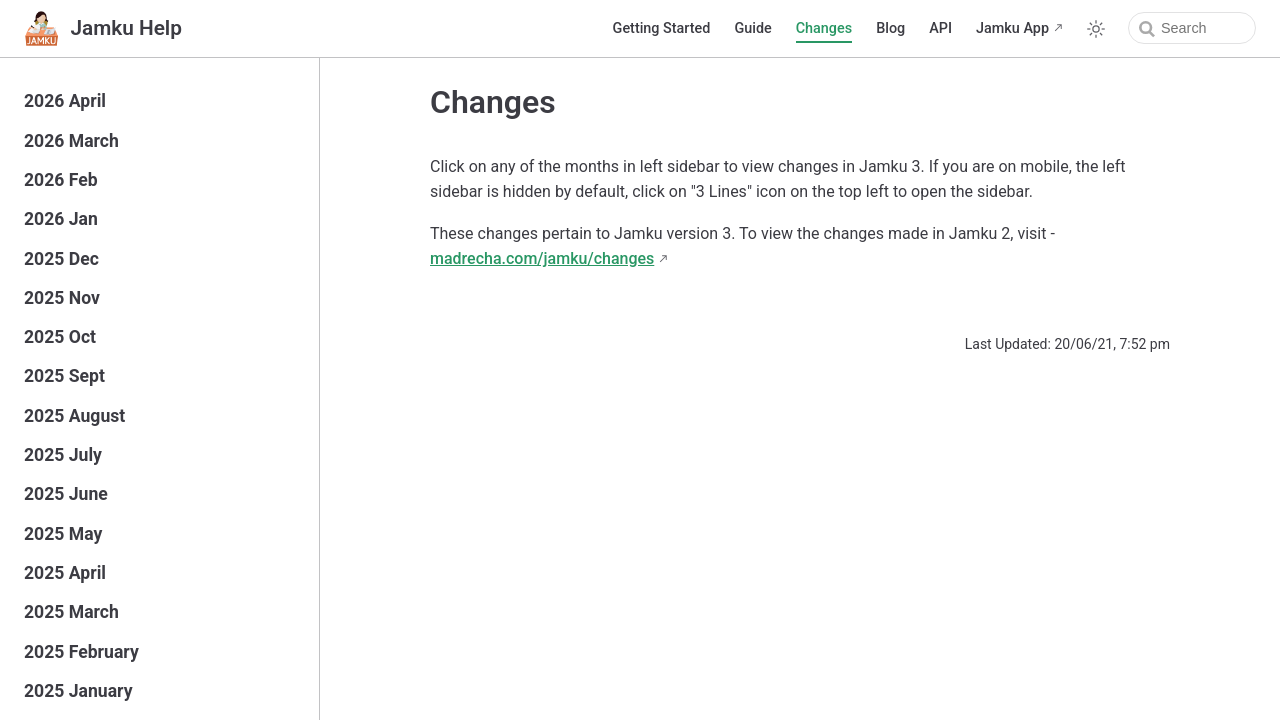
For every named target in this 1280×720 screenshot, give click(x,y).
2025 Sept (64, 376)
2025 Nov (62, 298)
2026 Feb (61, 180)
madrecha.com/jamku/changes (542, 258)
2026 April (65, 101)
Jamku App (1012, 28)
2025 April (65, 573)
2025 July (63, 455)
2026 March (71, 141)
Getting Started (662, 28)
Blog (890, 28)
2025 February (81, 652)
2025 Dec (61, 259)
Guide (752, 28)
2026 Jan (61, 219)
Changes (824, 28)
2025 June (66, 494)
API (940, 28)
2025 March (71, 612)
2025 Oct (60, 337)
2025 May (63, 534)
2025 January (78, 691)
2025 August (74, 416)
